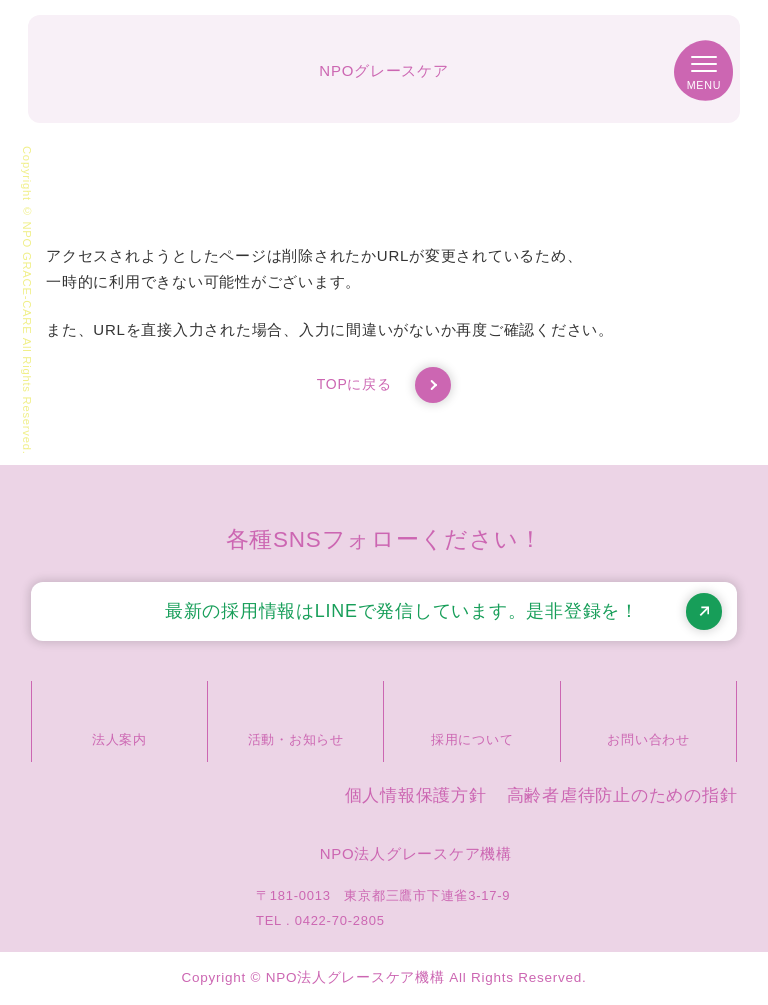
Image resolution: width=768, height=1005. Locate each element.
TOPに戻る (384, 385)
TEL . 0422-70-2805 (320, 920)
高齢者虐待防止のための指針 (622, 795)
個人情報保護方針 (416, 795)
